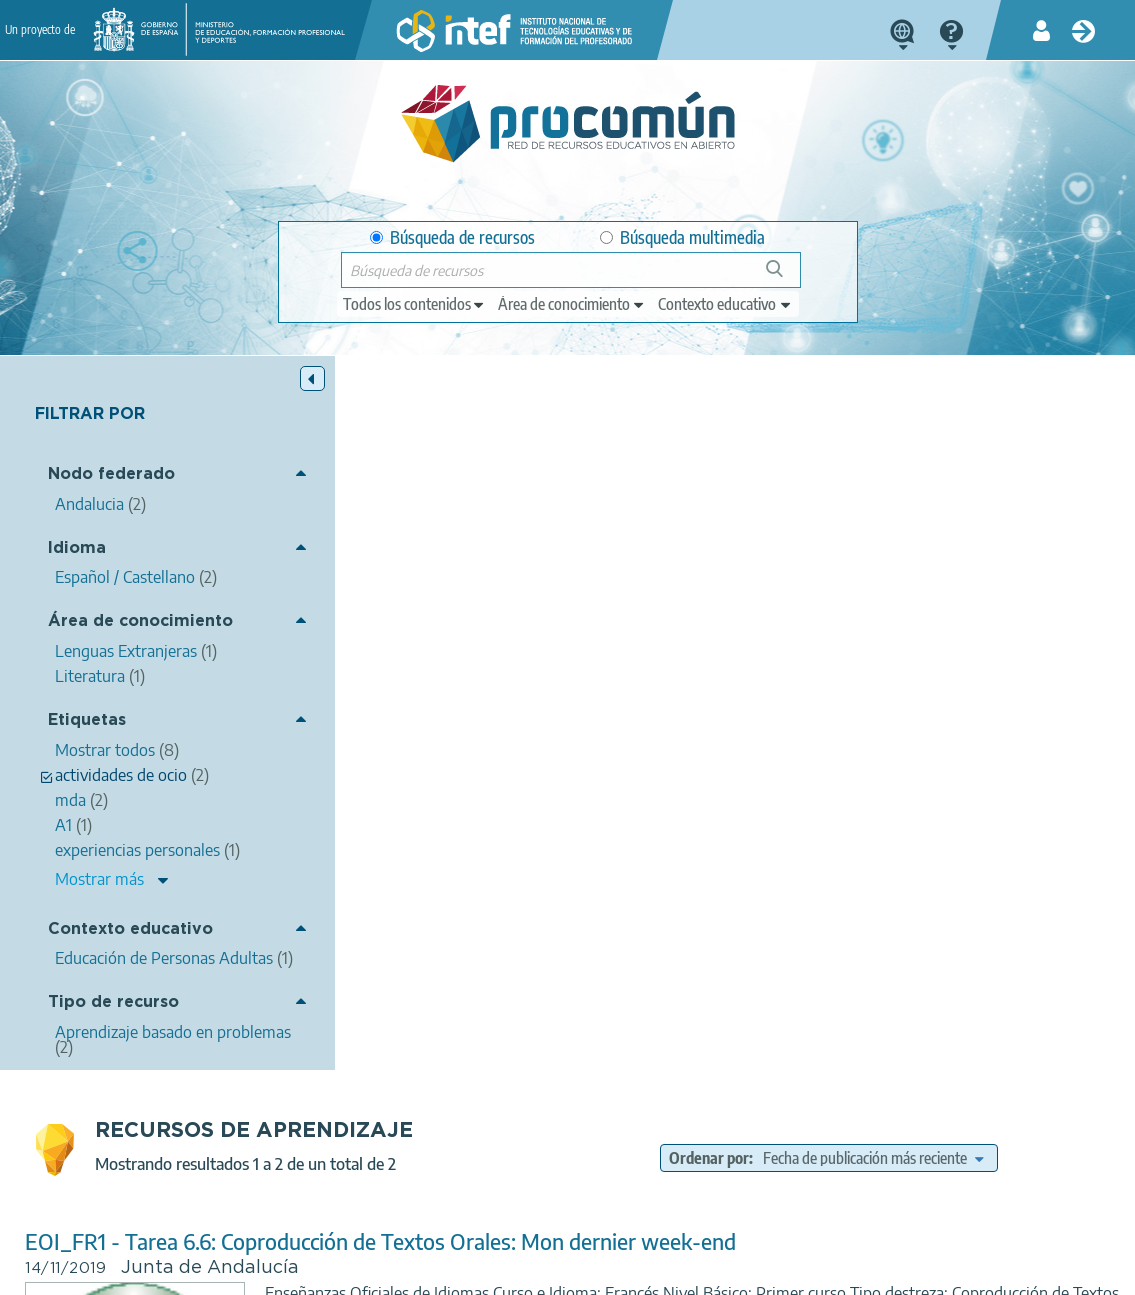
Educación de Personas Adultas (798, 1029)
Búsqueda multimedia (682, 237)
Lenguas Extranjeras (860, 704)
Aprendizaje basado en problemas (778, 732)
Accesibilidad (571, 1271)
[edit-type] (414, 304)
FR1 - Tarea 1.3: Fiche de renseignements (498, 829)
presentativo (794, 1000)
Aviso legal (174, 1271)
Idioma (77, 548)
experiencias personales (827, 675)
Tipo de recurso (113, 1018)
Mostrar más (99, 879)
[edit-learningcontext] (725, 304)
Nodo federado (111, 475)
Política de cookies (448, 1271)
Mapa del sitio (682, 1271)
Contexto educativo (130, 929)
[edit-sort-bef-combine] (992, 444)
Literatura (750, 704)
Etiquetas (87, 720)
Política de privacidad (299, 1271)
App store (455, 1192)
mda (591, 675)
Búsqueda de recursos (452, 237)
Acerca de (83, 1271)
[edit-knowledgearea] (572, 304)
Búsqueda (785, 276)
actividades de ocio (680, 675)
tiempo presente (900, 1000)
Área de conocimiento (140, 622)
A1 (924, 675)
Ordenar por (828, 444)
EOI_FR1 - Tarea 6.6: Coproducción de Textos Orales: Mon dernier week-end (664, 527)
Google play (627, 1192)
